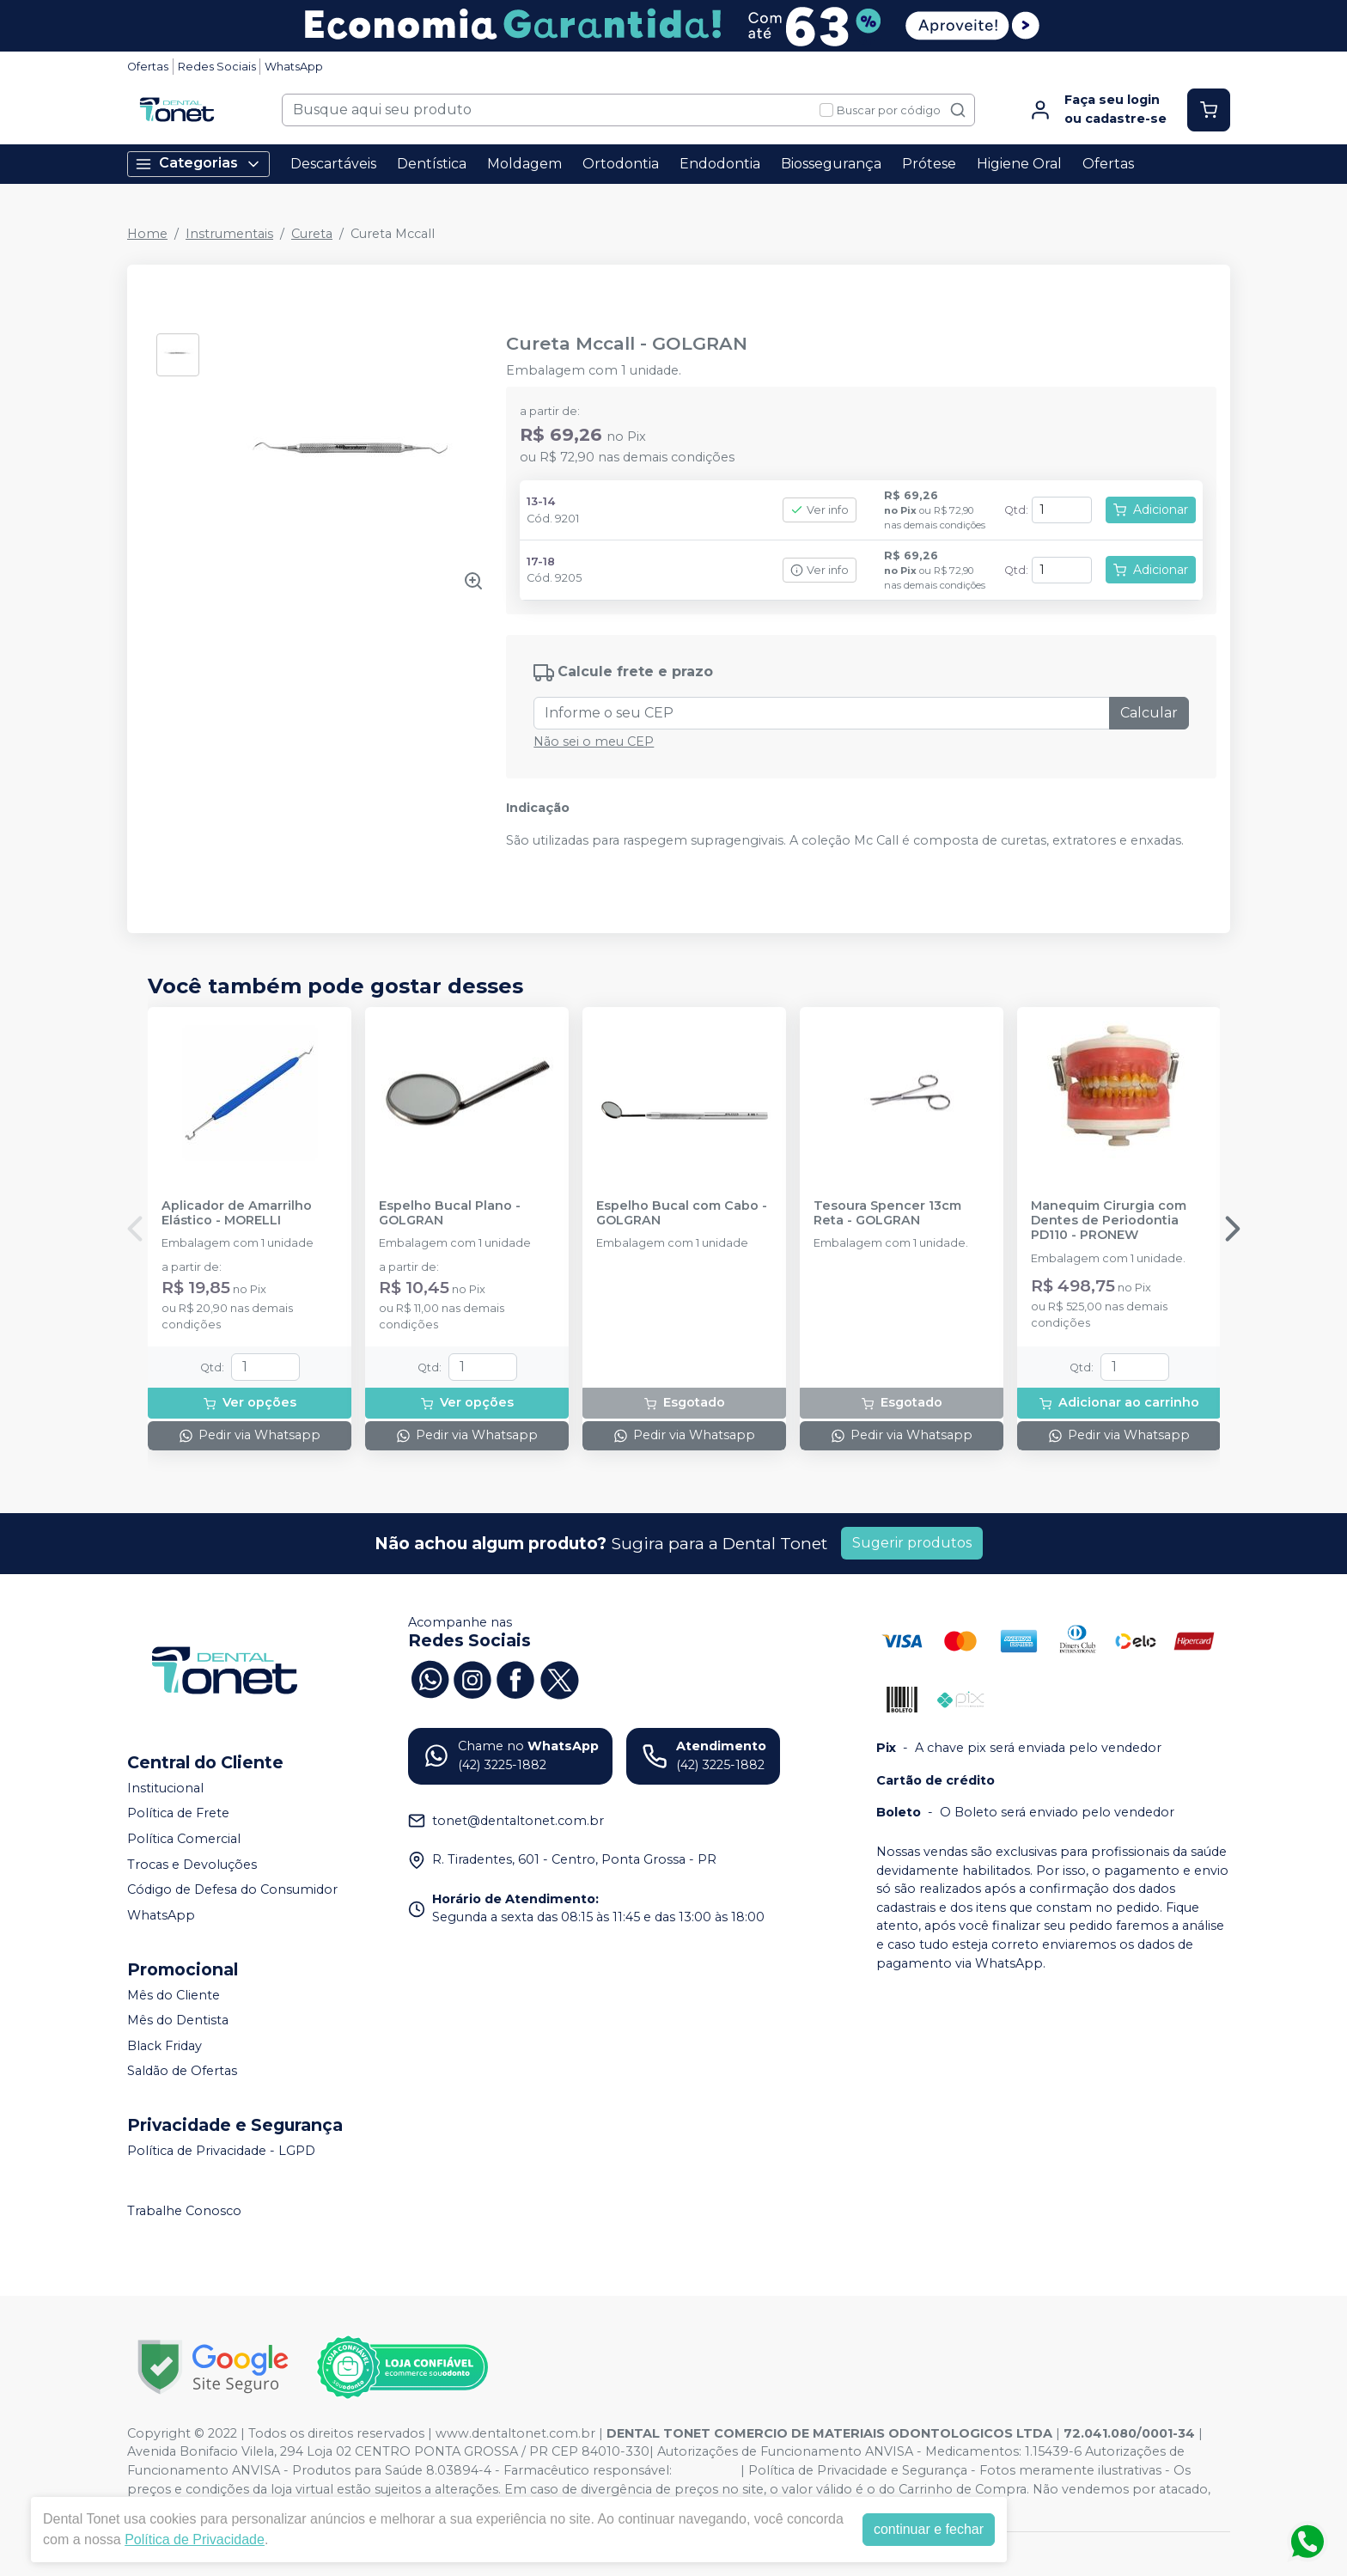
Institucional (165, 1788)
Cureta (311, 233)
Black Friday (164, 2046)
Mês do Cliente (173, 1995)
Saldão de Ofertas (182, 2071)
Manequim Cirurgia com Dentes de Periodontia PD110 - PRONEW (1108, 1221)
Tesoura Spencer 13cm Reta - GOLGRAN (887, 1213)
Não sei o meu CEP (593, 741)
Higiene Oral (1019, 164)
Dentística (431, 164)
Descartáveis (333, 164)
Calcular (1149, 713)
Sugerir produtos (912, 1543)
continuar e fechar (929, 2529)
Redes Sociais (217, 66)
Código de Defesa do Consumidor (232, 1889)
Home (147, 233)
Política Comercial (184, 1839)
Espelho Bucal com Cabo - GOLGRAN (681, 1213)
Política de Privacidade (195, 2539)
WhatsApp (294, 66)
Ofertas (147, 66)
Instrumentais (229, 233)
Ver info (819, 510)
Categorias (198, 164)
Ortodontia (620, 164)
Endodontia (720, 164)
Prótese (929, 164)
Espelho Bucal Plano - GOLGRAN (450, 1213)
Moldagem (524, 164)
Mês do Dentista (178, 2020)
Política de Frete (178, 1814)
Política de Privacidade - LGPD (221, 2150)
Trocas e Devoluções (192, 1864)
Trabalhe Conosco (184, 2211)
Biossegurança (831, 164)
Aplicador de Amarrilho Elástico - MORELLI (237, 1213)
